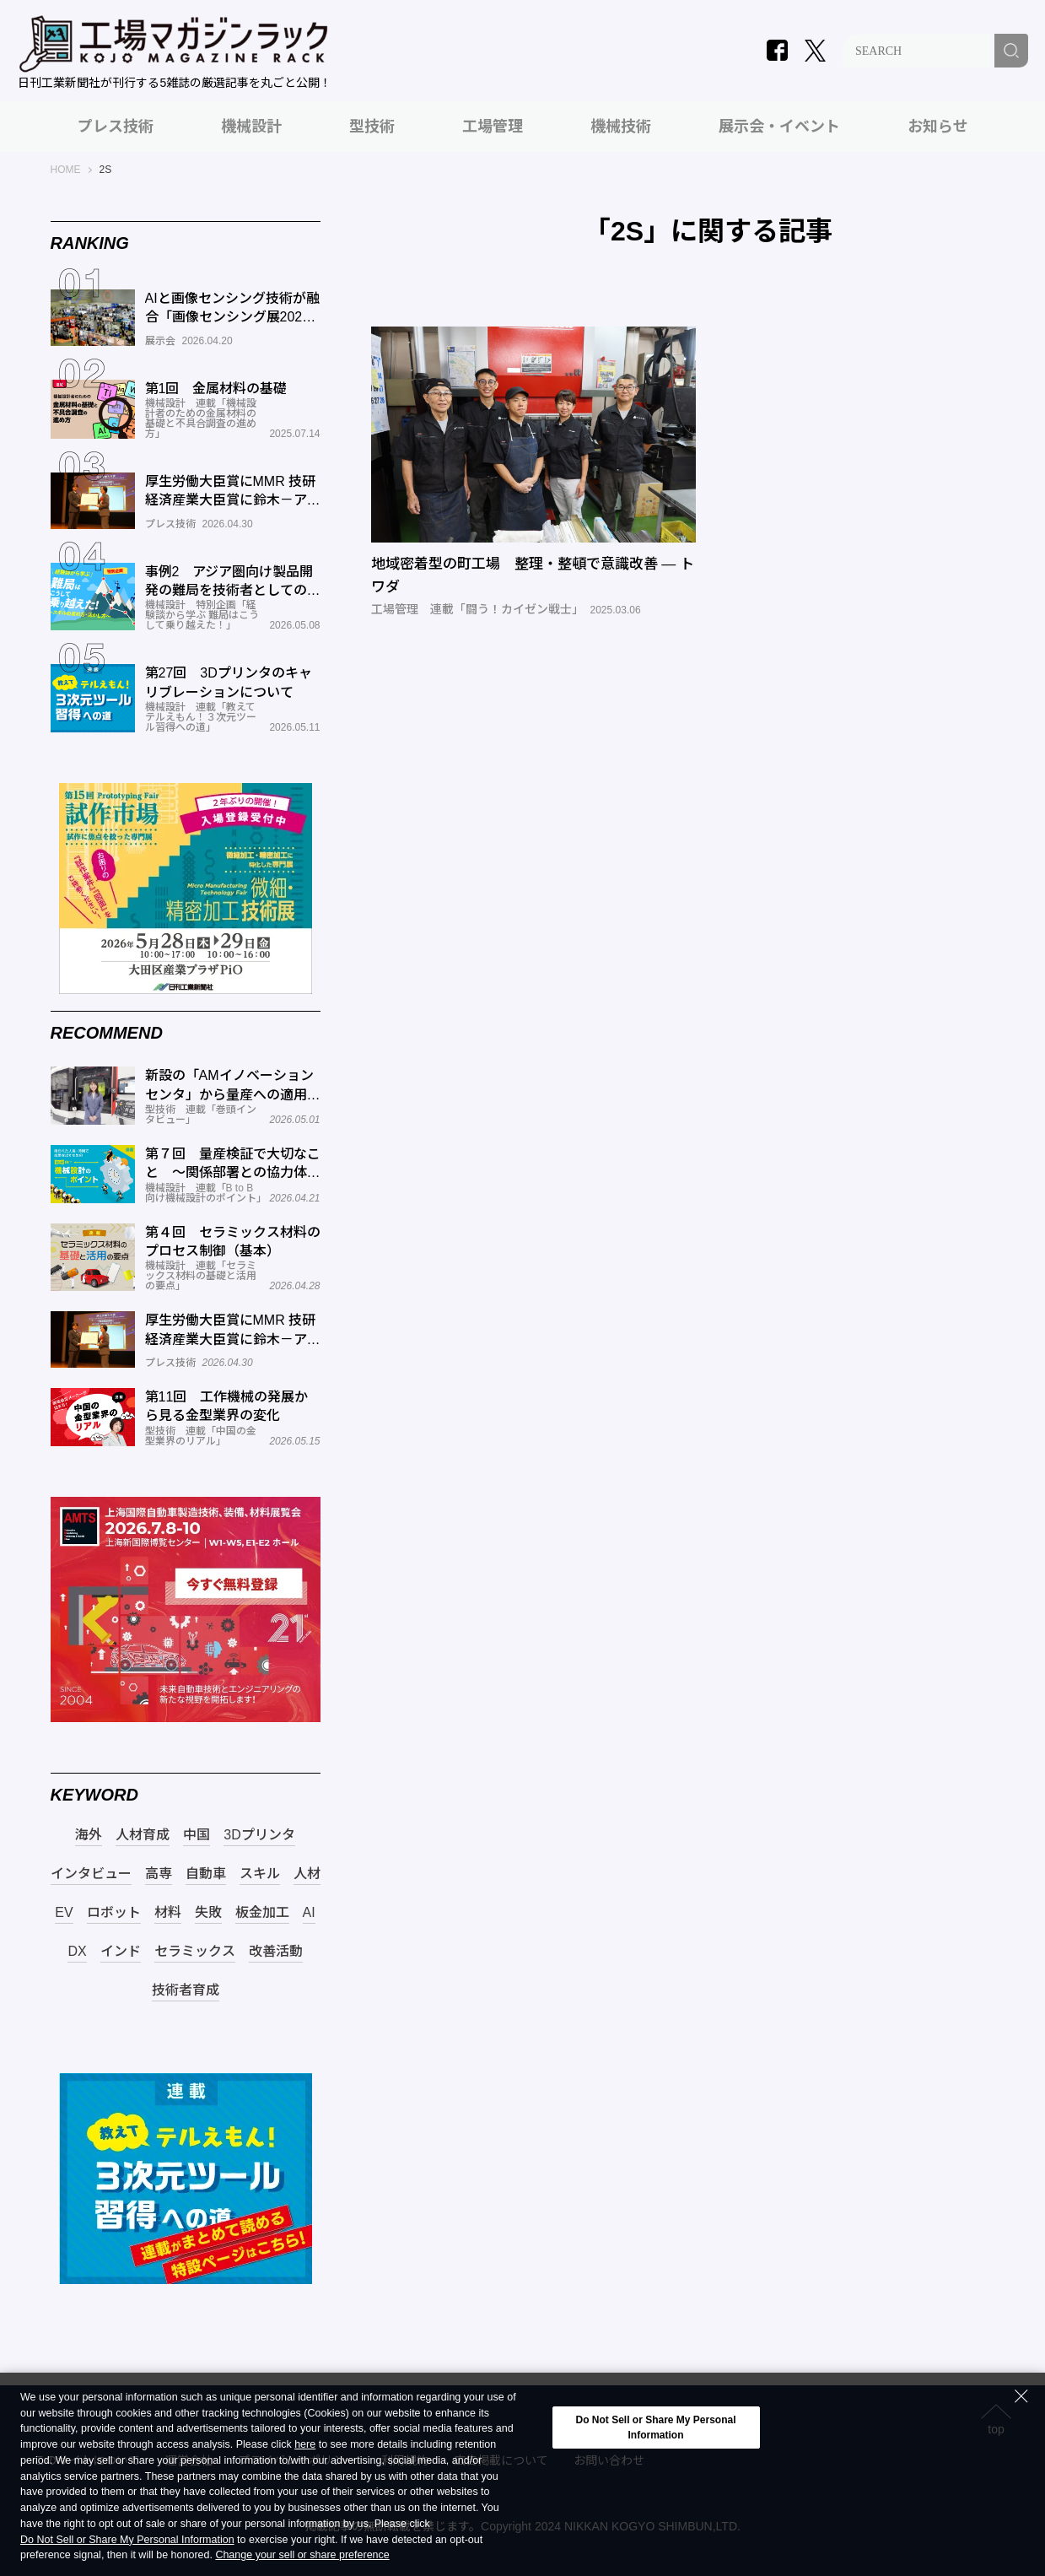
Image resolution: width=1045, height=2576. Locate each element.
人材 (307, 1874)
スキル (260, 1874)
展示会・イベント (779, 126)
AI (309, 1913)
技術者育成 (185, 1990)
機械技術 (620, 126)
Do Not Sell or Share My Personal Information (127, 2540)
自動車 (206, 1874)
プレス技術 (116, 126)
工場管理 (492, 126)
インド (120, 1951)
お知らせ (938, 126)
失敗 (208, 1913)
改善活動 (276, 1951)
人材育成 (143, 1835)
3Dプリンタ (259, 1835)
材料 (167, 1913)
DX (76, 1951)
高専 (158, 1874)
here (304, 2444)
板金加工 (262, 1913)
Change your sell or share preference (302, 2555)
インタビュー (91, 1874)
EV (64, 1913)
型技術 (372, 126)
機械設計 (251, 126)
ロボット (114, 1913)
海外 (88, 1835)
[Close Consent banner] (1021, 2396)
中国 (196, 1835)
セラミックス (194, 1951)
